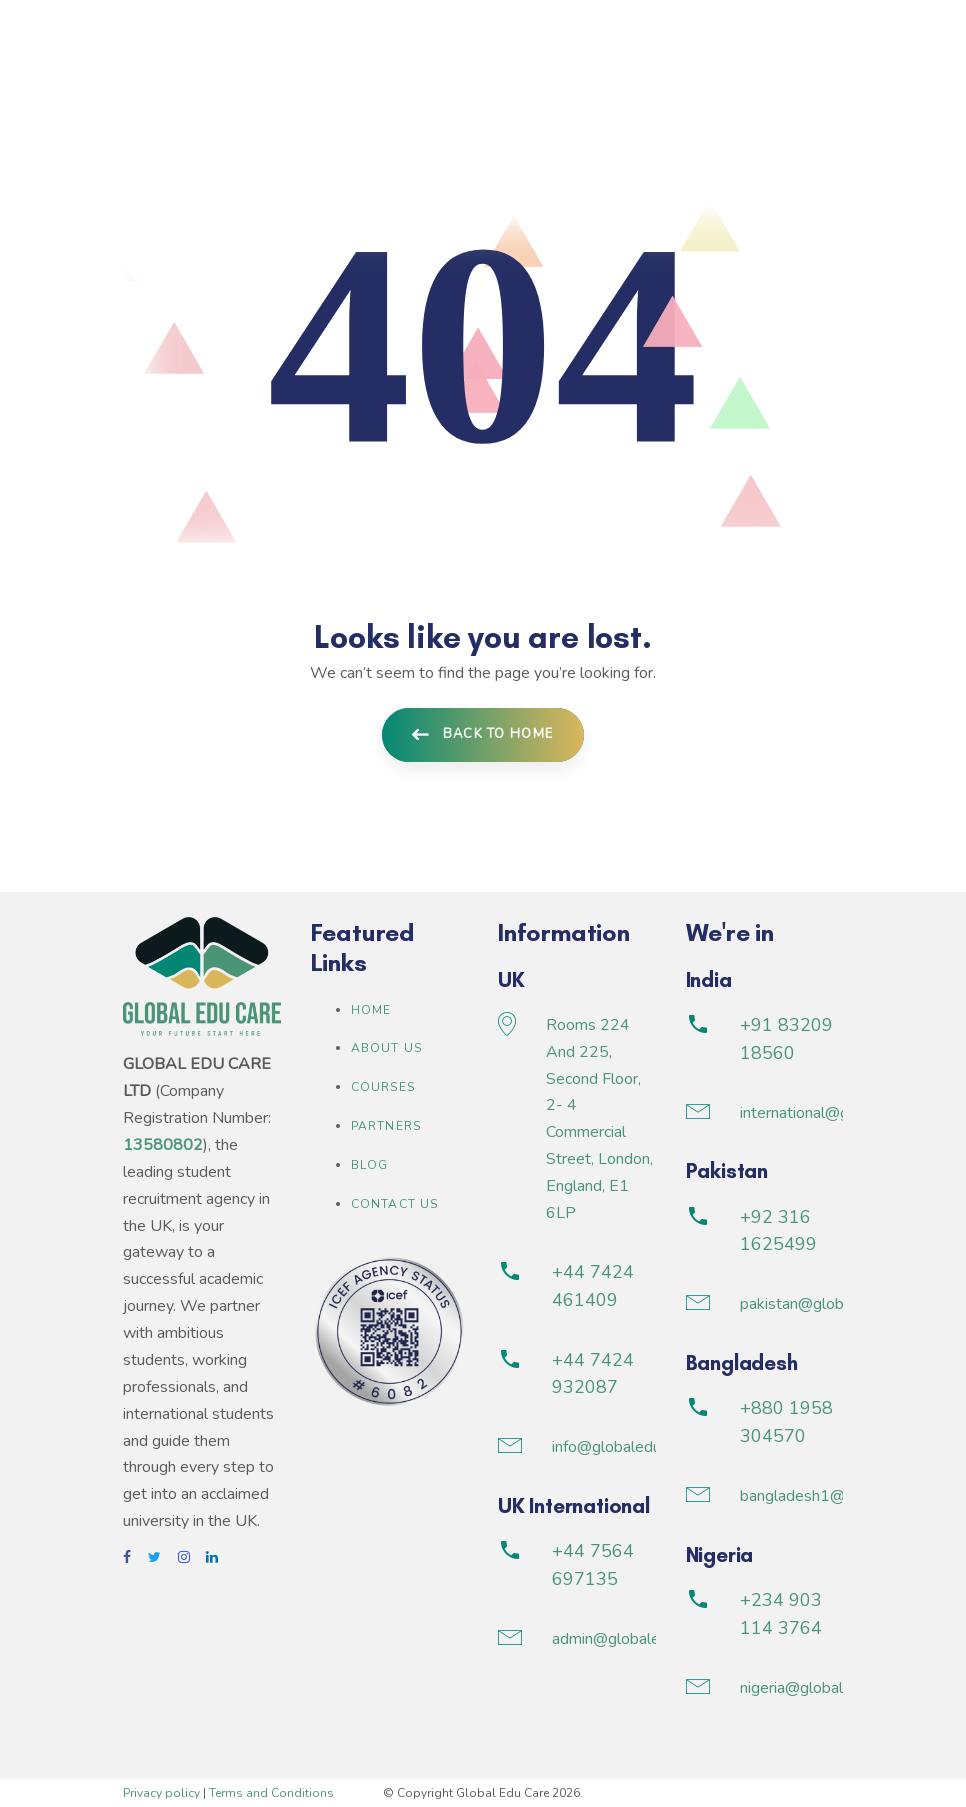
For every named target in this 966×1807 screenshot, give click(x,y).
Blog (370, 1165)
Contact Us (395, 1204)
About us (387, 1048)
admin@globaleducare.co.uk (648, 1639)
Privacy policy (161, 1793)
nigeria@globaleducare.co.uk (838, 1688)
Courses (383, 1087)
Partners (386, 1126)
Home (371, 1010)
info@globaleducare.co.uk (640, 1447)
